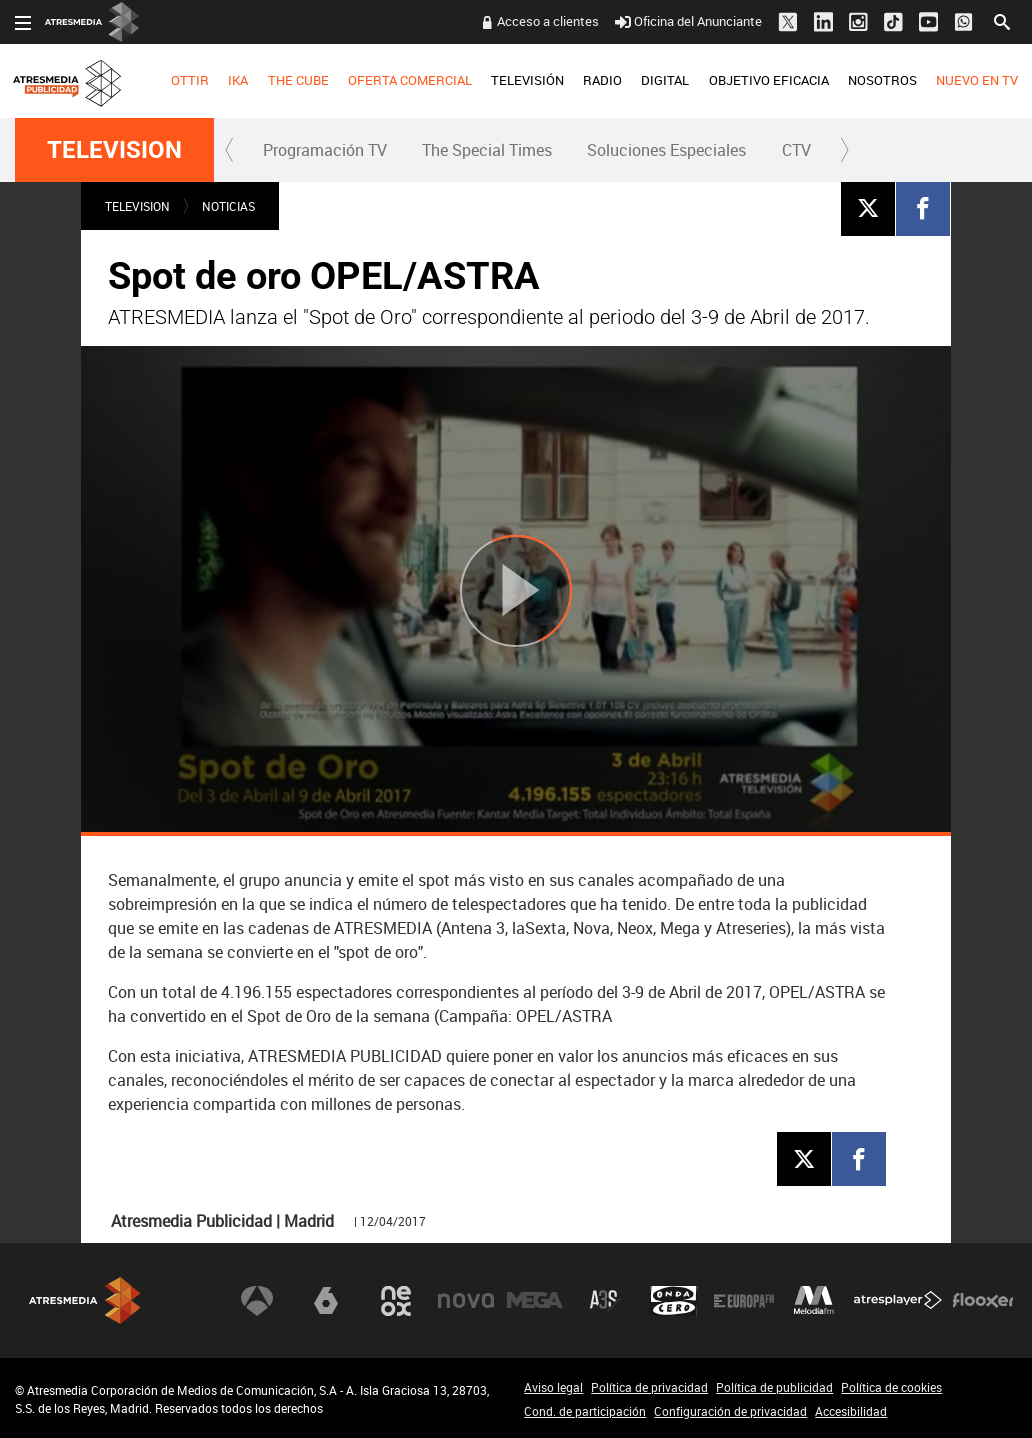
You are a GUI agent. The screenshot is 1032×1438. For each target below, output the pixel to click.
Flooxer (983, 1301)
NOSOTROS (882, 80)
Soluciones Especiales (666, 150)
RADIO (602, 80)
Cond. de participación (585, 1411)
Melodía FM (814, 1301)
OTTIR (190, 80)
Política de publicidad (774, 1387)
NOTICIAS (228, 206)
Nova (466, 1301)
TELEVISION (114, 150)
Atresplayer (898, 1301)
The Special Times (487, 150)
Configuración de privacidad (730, 1411)
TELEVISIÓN (527, 80)
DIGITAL (665, 80)
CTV (796, 150)
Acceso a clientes (548, 21)
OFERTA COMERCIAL (410, 80)
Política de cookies (891, 1387)
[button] (230, 150)
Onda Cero (674, 1301)
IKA (238, 80)
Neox (396, 1301)
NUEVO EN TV (977, 80)
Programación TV (325, 150)
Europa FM (744, 1301)
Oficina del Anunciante (688, 21)
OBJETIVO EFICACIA (769, 80)
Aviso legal (553, 1387)
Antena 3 (257, 1301)
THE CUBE (298, 80)
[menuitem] (190, 81)
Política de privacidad (649, 1387)
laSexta (326, 1301)
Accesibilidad (851, 1411)
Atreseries (605, 1301)
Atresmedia (85, 1300)
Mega (535, 1301)
